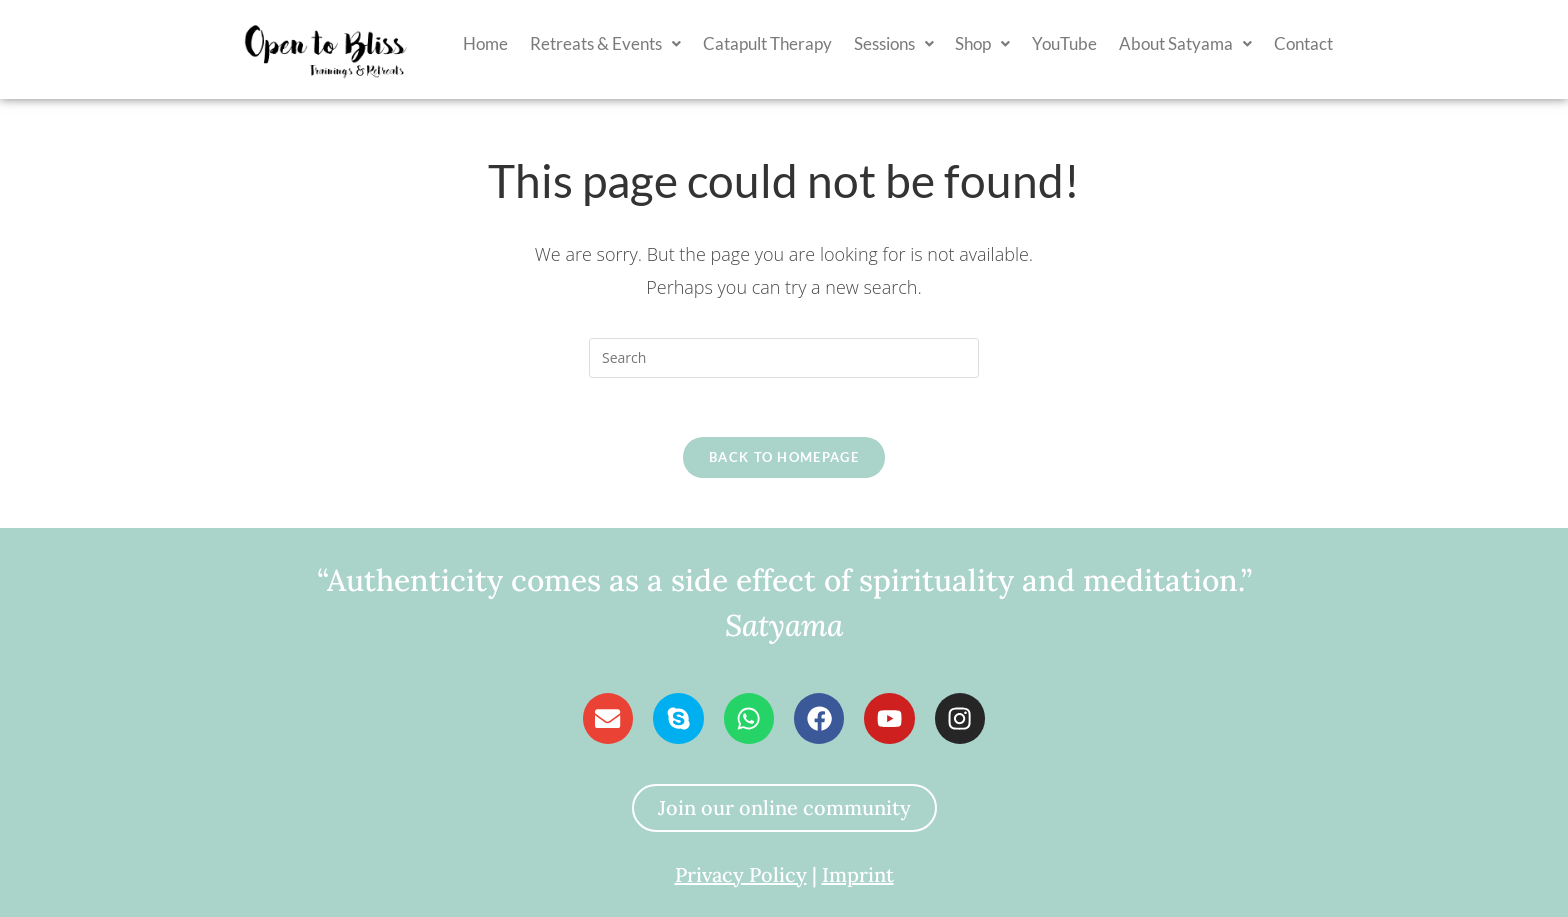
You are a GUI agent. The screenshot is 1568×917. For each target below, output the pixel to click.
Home (485, 43)
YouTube (1064, 43)
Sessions (894, 43)
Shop (982, 43)
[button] (605, 43)
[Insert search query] (784, 358)
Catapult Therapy (767, 43)
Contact (1303, 43)
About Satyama (1185, 43)
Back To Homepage (784, 458)
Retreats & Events (605, 43)
